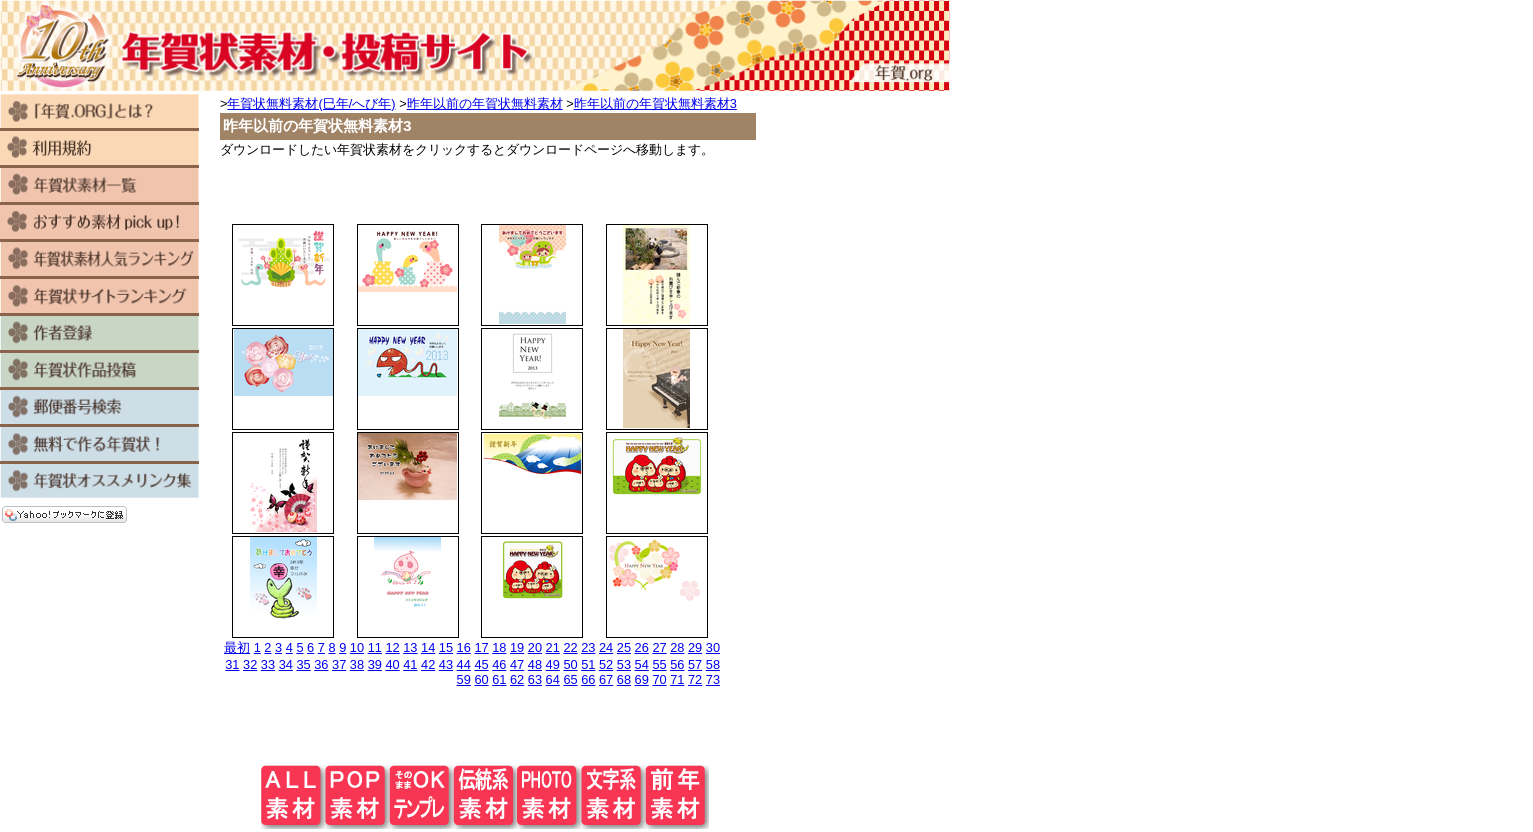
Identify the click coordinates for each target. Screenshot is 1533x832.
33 (268, 664)
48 (535, 664)
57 (695, 664)
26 (642, 647)
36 (321, 664)
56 (677, 664)
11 (375, 647)
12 (392, 647)
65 (570, 679)
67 (606, 679)
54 (642, 664)
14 (428, 647)
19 (517, 647)
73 (713, 679)
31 (232, 664)
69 (642, 679)
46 (499, 664)
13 (410, 647)
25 (624, 647)
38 (357, 664)
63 (535, 679)
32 (250, 664)
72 (695, 679)
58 (713, 664)
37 (339, 664)
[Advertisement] (485, 189)
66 (588, 679)
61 (499, 679)
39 (375, 664)
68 (624, 679)
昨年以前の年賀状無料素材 (485, 103)
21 (553, 647)
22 (570, 647)
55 (659, 664)
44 (464, 664)
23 (588, 647)
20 (535, 647)
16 (464, 647)
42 (428, 664)
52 (606, 664)
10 (357, 647)
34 (286, 664)
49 (553, 664)
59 (464, 679)
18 (499, 647)
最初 (237, 647)
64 (553, 679)
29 (695, 647)
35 (303, 664)
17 (481, 647)
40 (392, 664)
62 (517, 679)
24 (606, 647)
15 (446, 647)
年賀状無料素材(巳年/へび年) (311, 103)
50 (570, 664)
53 (624, 664)
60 (481, 679)
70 (659, 679)
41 (410, 664)
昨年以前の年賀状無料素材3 (655, 103)
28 (677, 647)
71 (677, 679)
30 (713, 647)
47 (517, 664)
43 (446, 664)
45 (481, 664)
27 (659, 647)
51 (588, 664)
